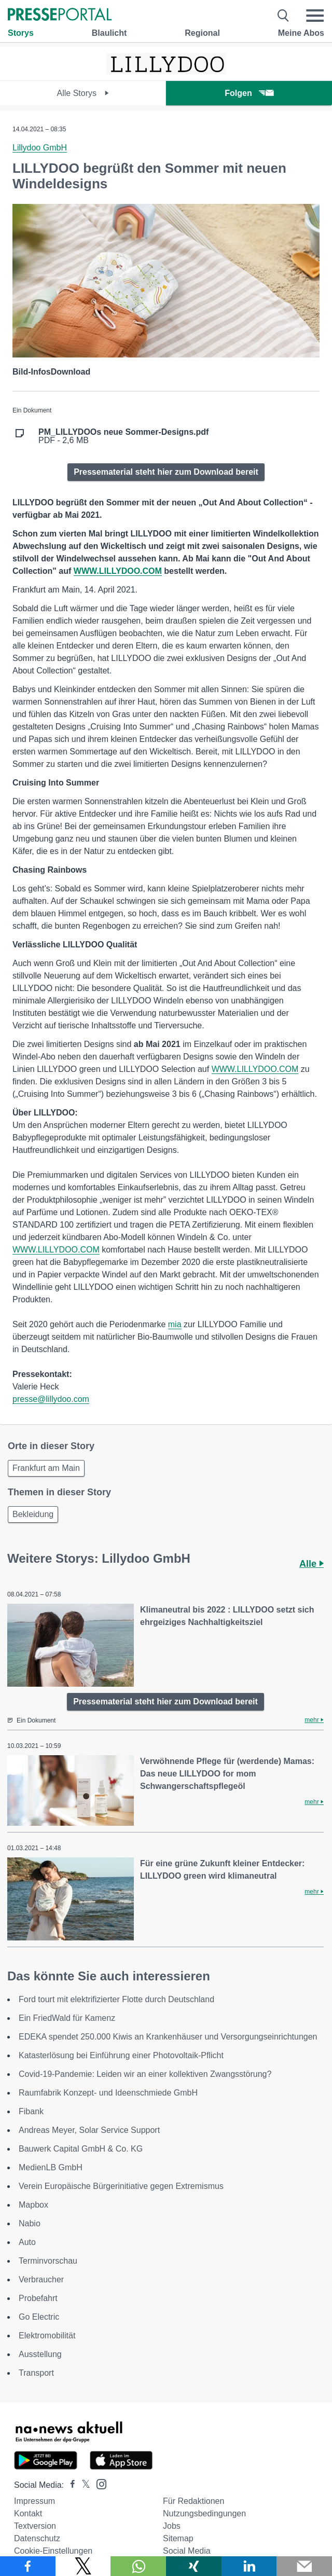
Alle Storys (83, 93)
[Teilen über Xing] (194, 2566)
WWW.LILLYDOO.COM (255, 1069)
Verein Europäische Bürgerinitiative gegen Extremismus (121, 2186)
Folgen (249, 93)
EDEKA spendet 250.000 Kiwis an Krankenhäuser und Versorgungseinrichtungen (168, 2036)
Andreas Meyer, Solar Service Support (89, 2130)
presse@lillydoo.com (50, 1399)
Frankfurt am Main (46, 1468)
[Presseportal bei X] (82, 2485)
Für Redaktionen (193, 2501)
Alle (311, 1564)
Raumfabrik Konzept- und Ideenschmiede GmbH (108, 2092)
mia (175, 1324)
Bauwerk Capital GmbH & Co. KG (81, 2148)
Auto (27, 2242)
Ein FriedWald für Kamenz (67, 2018)
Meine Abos (301, 33)
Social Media (187, 2550)
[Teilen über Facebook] (28, 2566)
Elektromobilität (47, 2335)
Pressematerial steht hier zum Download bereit (166, 471)
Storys (21, 33)
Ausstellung (40, 2354)
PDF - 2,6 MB (123, 436)
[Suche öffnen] (283, 15)
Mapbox (33, 2204)
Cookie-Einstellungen (53, 2550)
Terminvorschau (48, 2260)
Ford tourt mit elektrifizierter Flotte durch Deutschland (116, 1999)
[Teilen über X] (83, 2566)
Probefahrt (38, 2298)
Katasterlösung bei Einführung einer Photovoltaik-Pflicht (121, 2055)
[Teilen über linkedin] (249, 2566)
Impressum (34, 2501)
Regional (202, 33)
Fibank (31, 2111)
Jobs (172, 2526)
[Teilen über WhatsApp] (138, 2566)
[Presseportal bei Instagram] (98, 2483)
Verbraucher (41, 2279)
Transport (36, 2372)
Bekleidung (32, 1514)
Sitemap (178, 2538)
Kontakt (28, 2513)
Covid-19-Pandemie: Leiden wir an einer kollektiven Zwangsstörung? (145, 2074)
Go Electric (39, 2316)
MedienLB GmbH (50, 2167)
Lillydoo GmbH (39, 147)
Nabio (29, 2223)
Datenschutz (37, 2538)
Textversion (35, 2526)
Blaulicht (109, 33)
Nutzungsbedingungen (204, 2513)
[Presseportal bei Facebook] (69, 2485)
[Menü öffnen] (315, 15)
